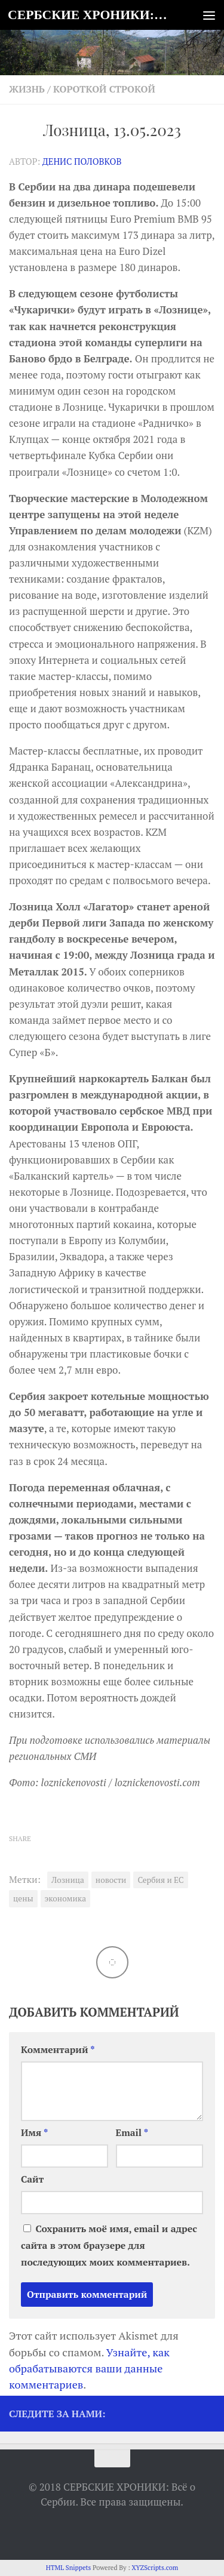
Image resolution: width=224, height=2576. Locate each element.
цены (23, 1898)
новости (111, 1880)
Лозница (67, 1880)
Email (132, 2132)
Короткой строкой (104, 89)
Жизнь (27, 89)
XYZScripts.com (154, 2567)
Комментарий (58, 2049)
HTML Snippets (68, 2567)
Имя (34, 2132)
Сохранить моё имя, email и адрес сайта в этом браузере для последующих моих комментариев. (109, 2246)
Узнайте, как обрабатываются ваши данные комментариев (89, 2368)
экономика (66, 1898)
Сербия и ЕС (160, 1880)
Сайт (32, 2179)
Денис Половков (82, 161)
